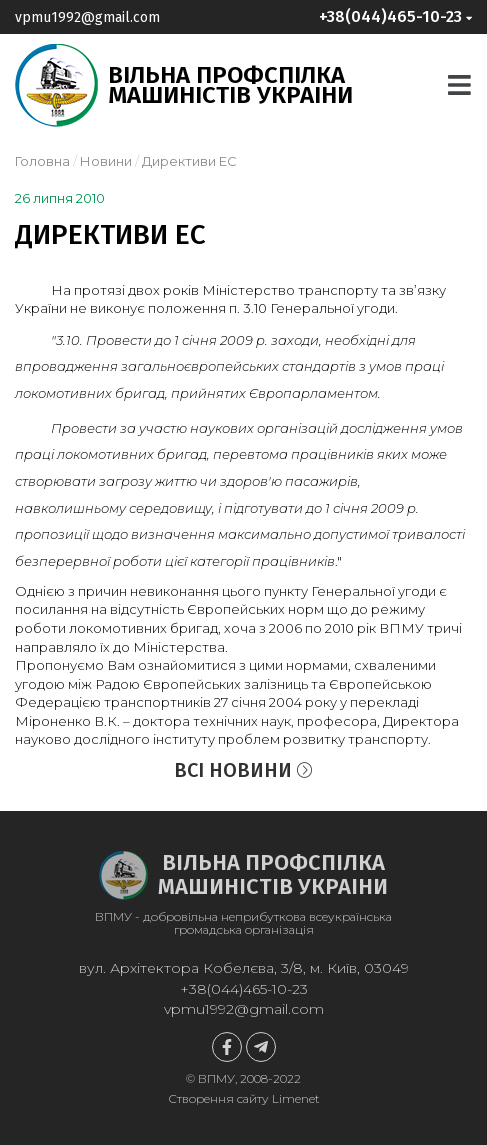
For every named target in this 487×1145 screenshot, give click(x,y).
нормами (317, 665)
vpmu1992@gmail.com (87, 17)
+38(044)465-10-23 (244, 989)
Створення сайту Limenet (244, 1098)
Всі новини (243, 770)
